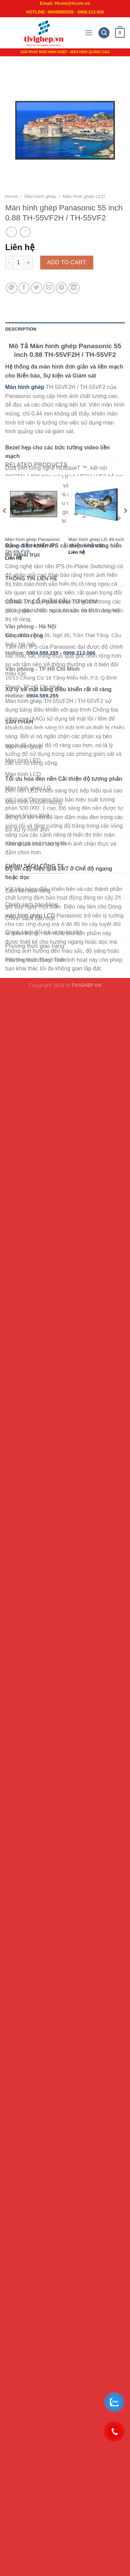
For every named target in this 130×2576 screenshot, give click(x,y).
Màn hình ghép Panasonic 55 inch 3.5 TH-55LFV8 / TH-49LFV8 (32, 545)
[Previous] (4, 524)
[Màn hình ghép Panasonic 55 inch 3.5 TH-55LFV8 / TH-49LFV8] (33, 504)
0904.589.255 (42, 695)
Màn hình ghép (40, 196)
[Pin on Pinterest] (61, 288)
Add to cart (66, 262)
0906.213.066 (79, 653)
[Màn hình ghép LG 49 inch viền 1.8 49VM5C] (96, 504)
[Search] (104, 33)
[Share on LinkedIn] (74, 288)
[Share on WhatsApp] (11, 288)
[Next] (125, 524)
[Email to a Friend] (49, 288)
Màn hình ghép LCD (84, 196)
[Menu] (89, 32)
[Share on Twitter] (36, 288)
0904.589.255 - (44, 653)
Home (11, 196)
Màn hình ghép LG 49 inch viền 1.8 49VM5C (96, 542)
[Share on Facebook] (24, 288)
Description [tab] (20, 329)
